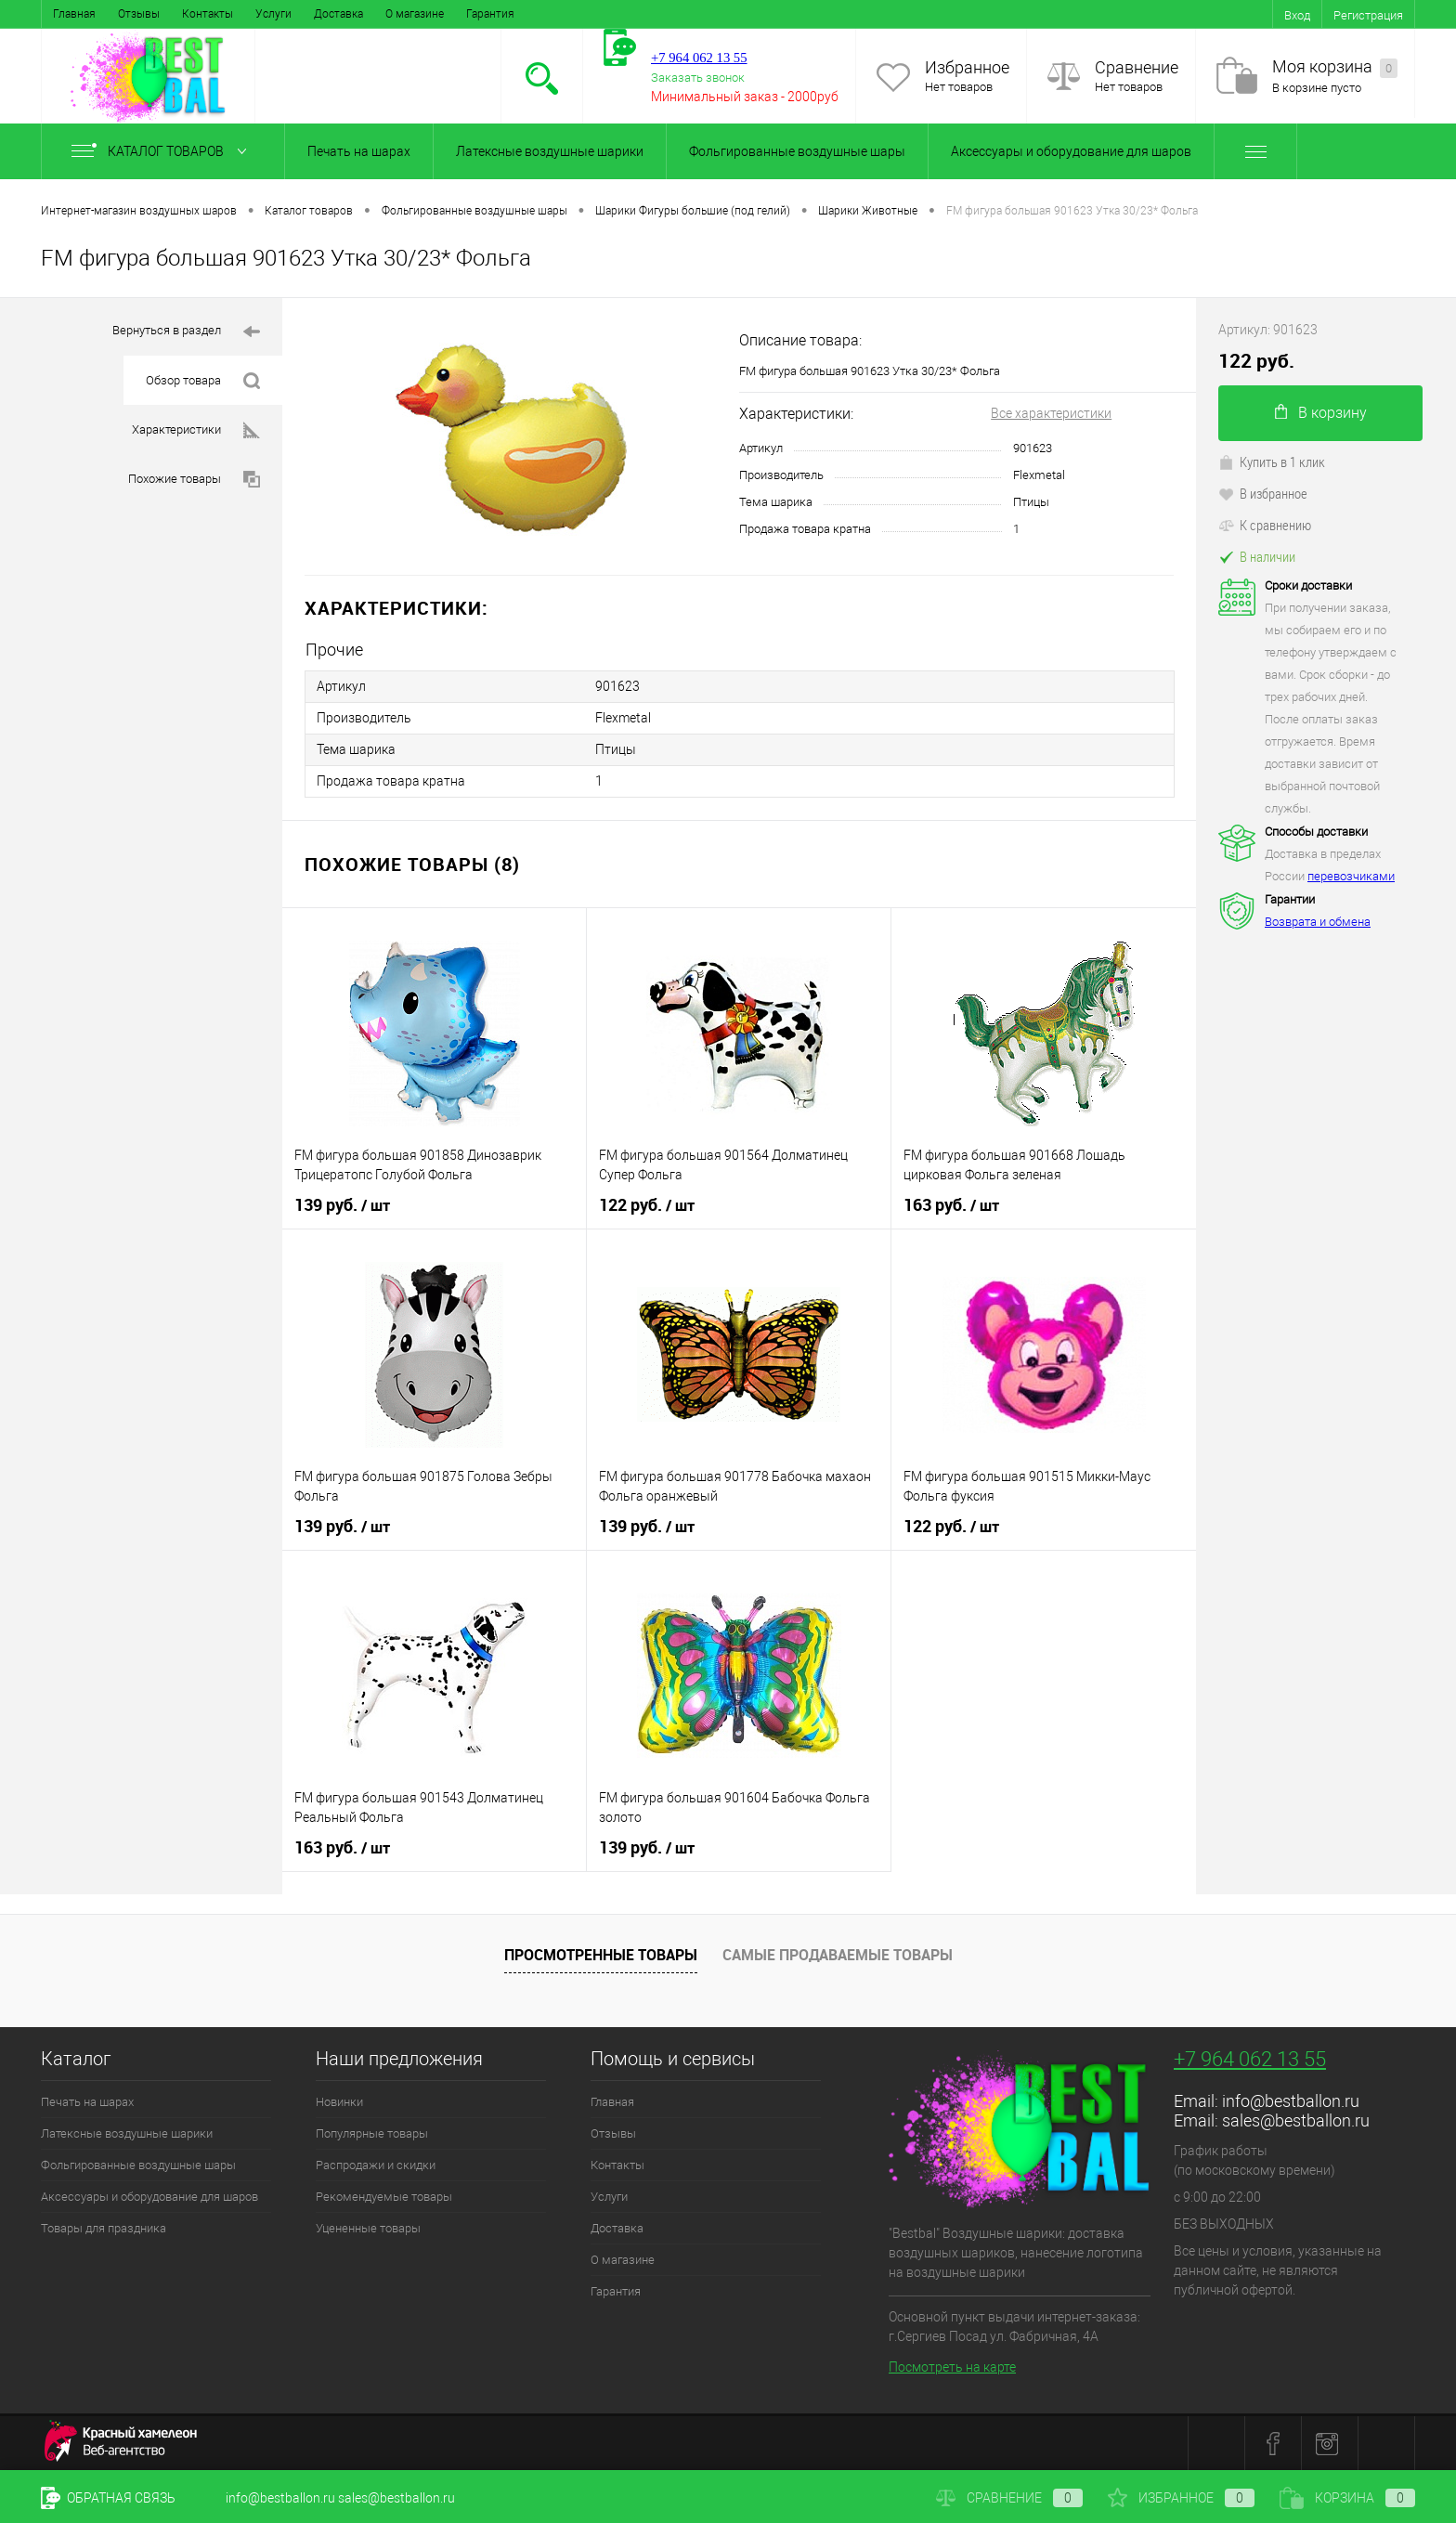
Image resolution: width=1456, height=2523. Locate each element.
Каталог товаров (163, 151)
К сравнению (1264, 524)
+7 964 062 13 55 (1250, 2059)
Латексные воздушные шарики (550, 151)
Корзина (1347, 2497)
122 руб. (647, 1205)
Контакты (207, 13)
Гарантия (490, 13)
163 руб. (951, 1205)
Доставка (338, 13)
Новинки (339, 2102)
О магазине (414, 13)
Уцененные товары (368, 2228)
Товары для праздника (103, 2228)
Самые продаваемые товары (837, 1954)
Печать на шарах (358, 151)
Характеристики (196, 430)
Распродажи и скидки (376, 2165)
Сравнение (1136, 67)
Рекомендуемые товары (384, 2197)
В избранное (1262, 493)
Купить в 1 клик (1271, 461)
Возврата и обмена (1318, 922)
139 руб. (342, 1205)
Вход (1297, 15)
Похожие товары (194, 479)
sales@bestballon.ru (1296, 2120)
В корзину (1321, 413)
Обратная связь (108, 2497)
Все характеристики (1051, 413)
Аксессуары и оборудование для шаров (1071, 151)
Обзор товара (203, 381)
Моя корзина (1335, 67)
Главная (74, 13)
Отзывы (139, 13)
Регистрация (1368, 15)
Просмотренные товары (600, 1954)
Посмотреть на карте (952, 2367)
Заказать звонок (698, 78)
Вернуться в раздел (186, 332)
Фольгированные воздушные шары (797, 151)
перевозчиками (1351, 876)
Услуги (273, 13)
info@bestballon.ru (1290, 2101)
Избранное (967, 67)
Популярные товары (372, 2133)
